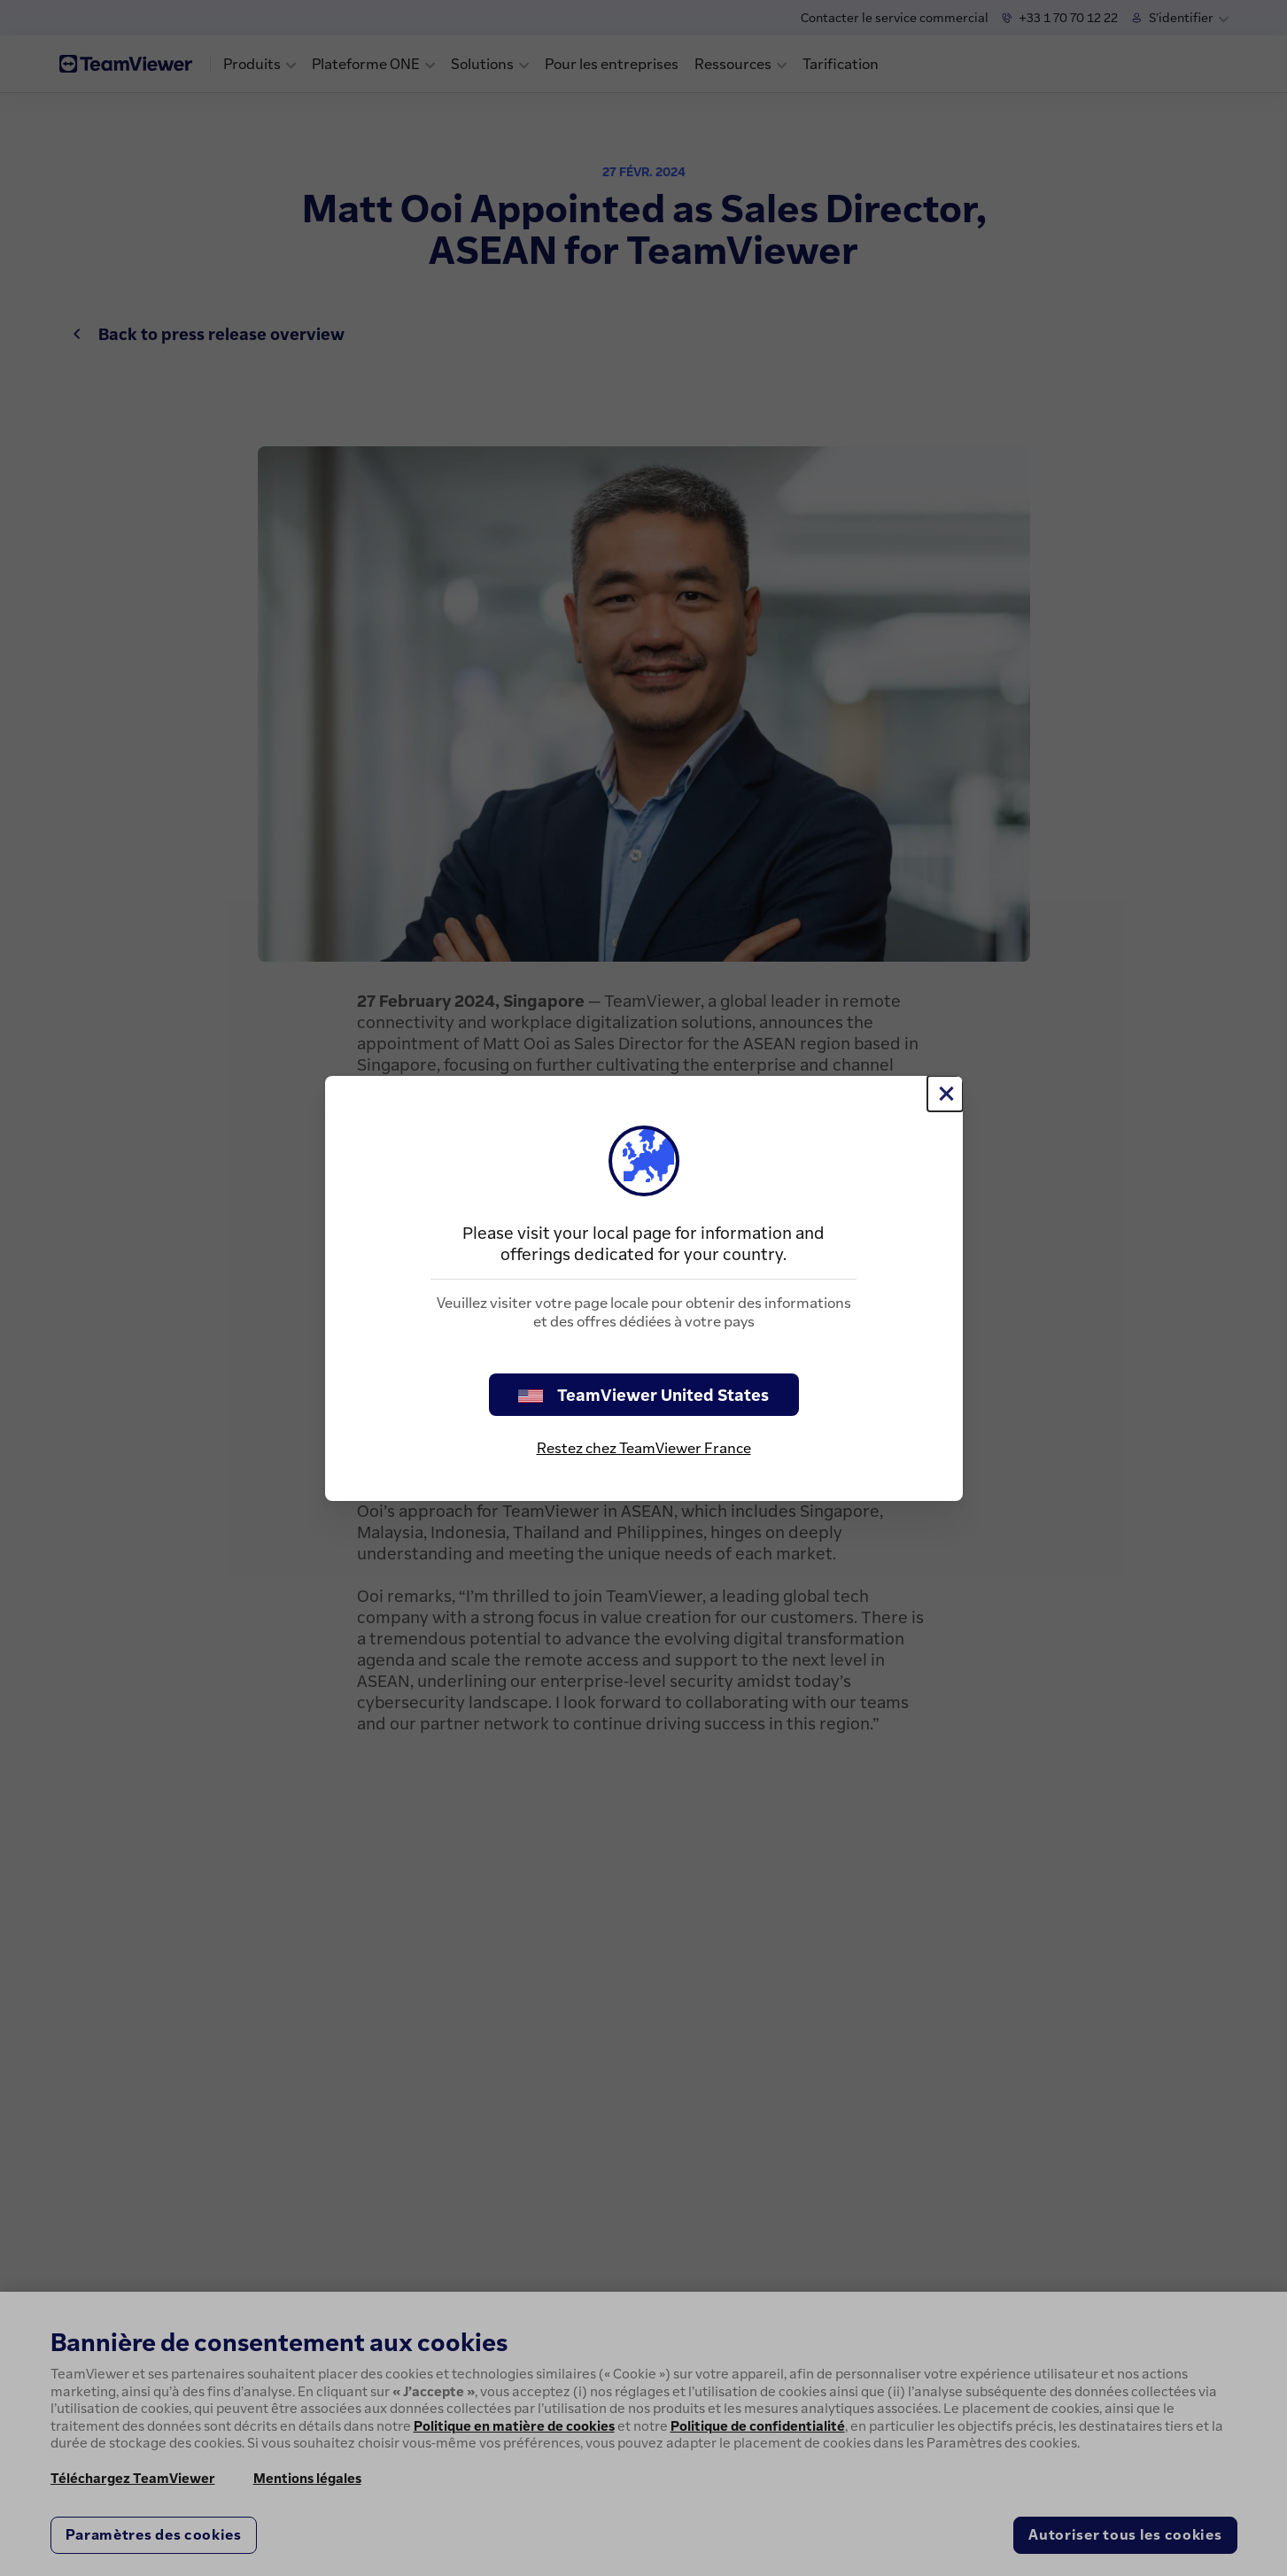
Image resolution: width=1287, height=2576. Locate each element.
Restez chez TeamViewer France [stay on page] (644, 1448)
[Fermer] (945, 1093)
